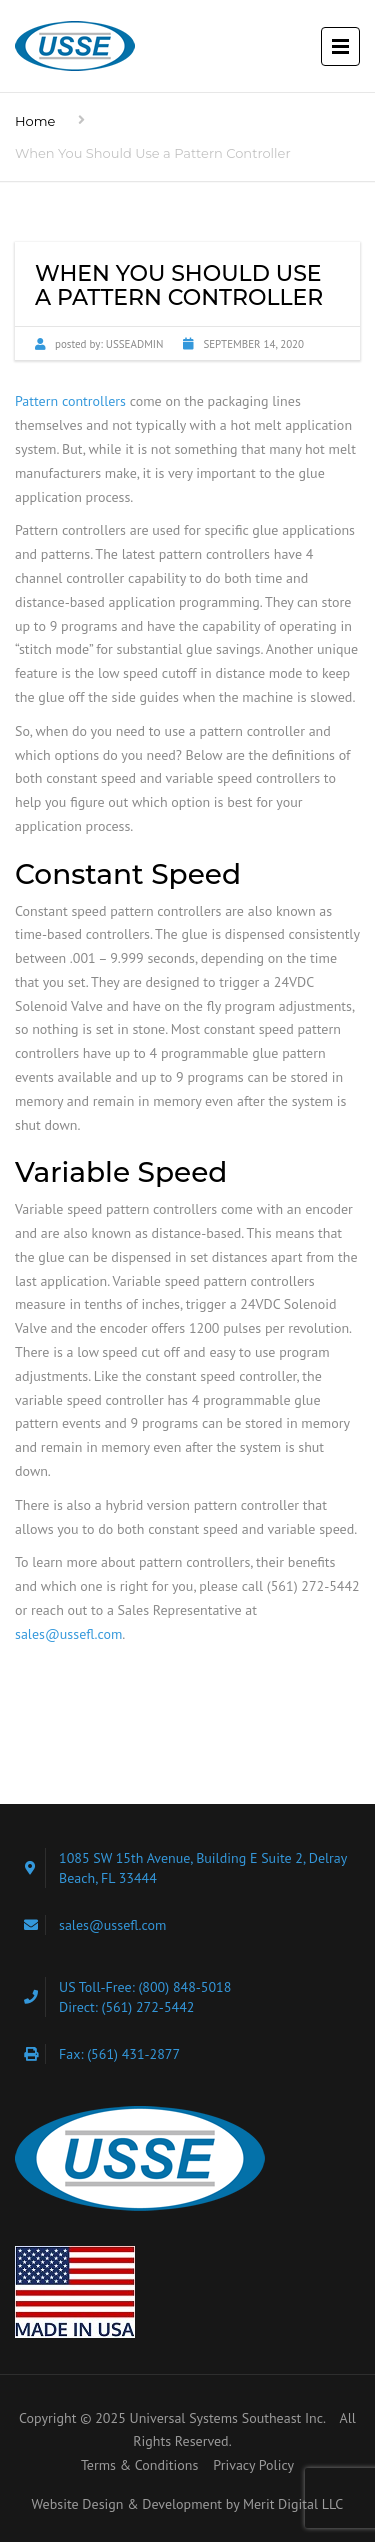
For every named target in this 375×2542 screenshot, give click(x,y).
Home (35, 121)
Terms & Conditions (140, 2465)
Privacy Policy (253, 2465)
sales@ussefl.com (68, 1634)
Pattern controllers (70, 401)
